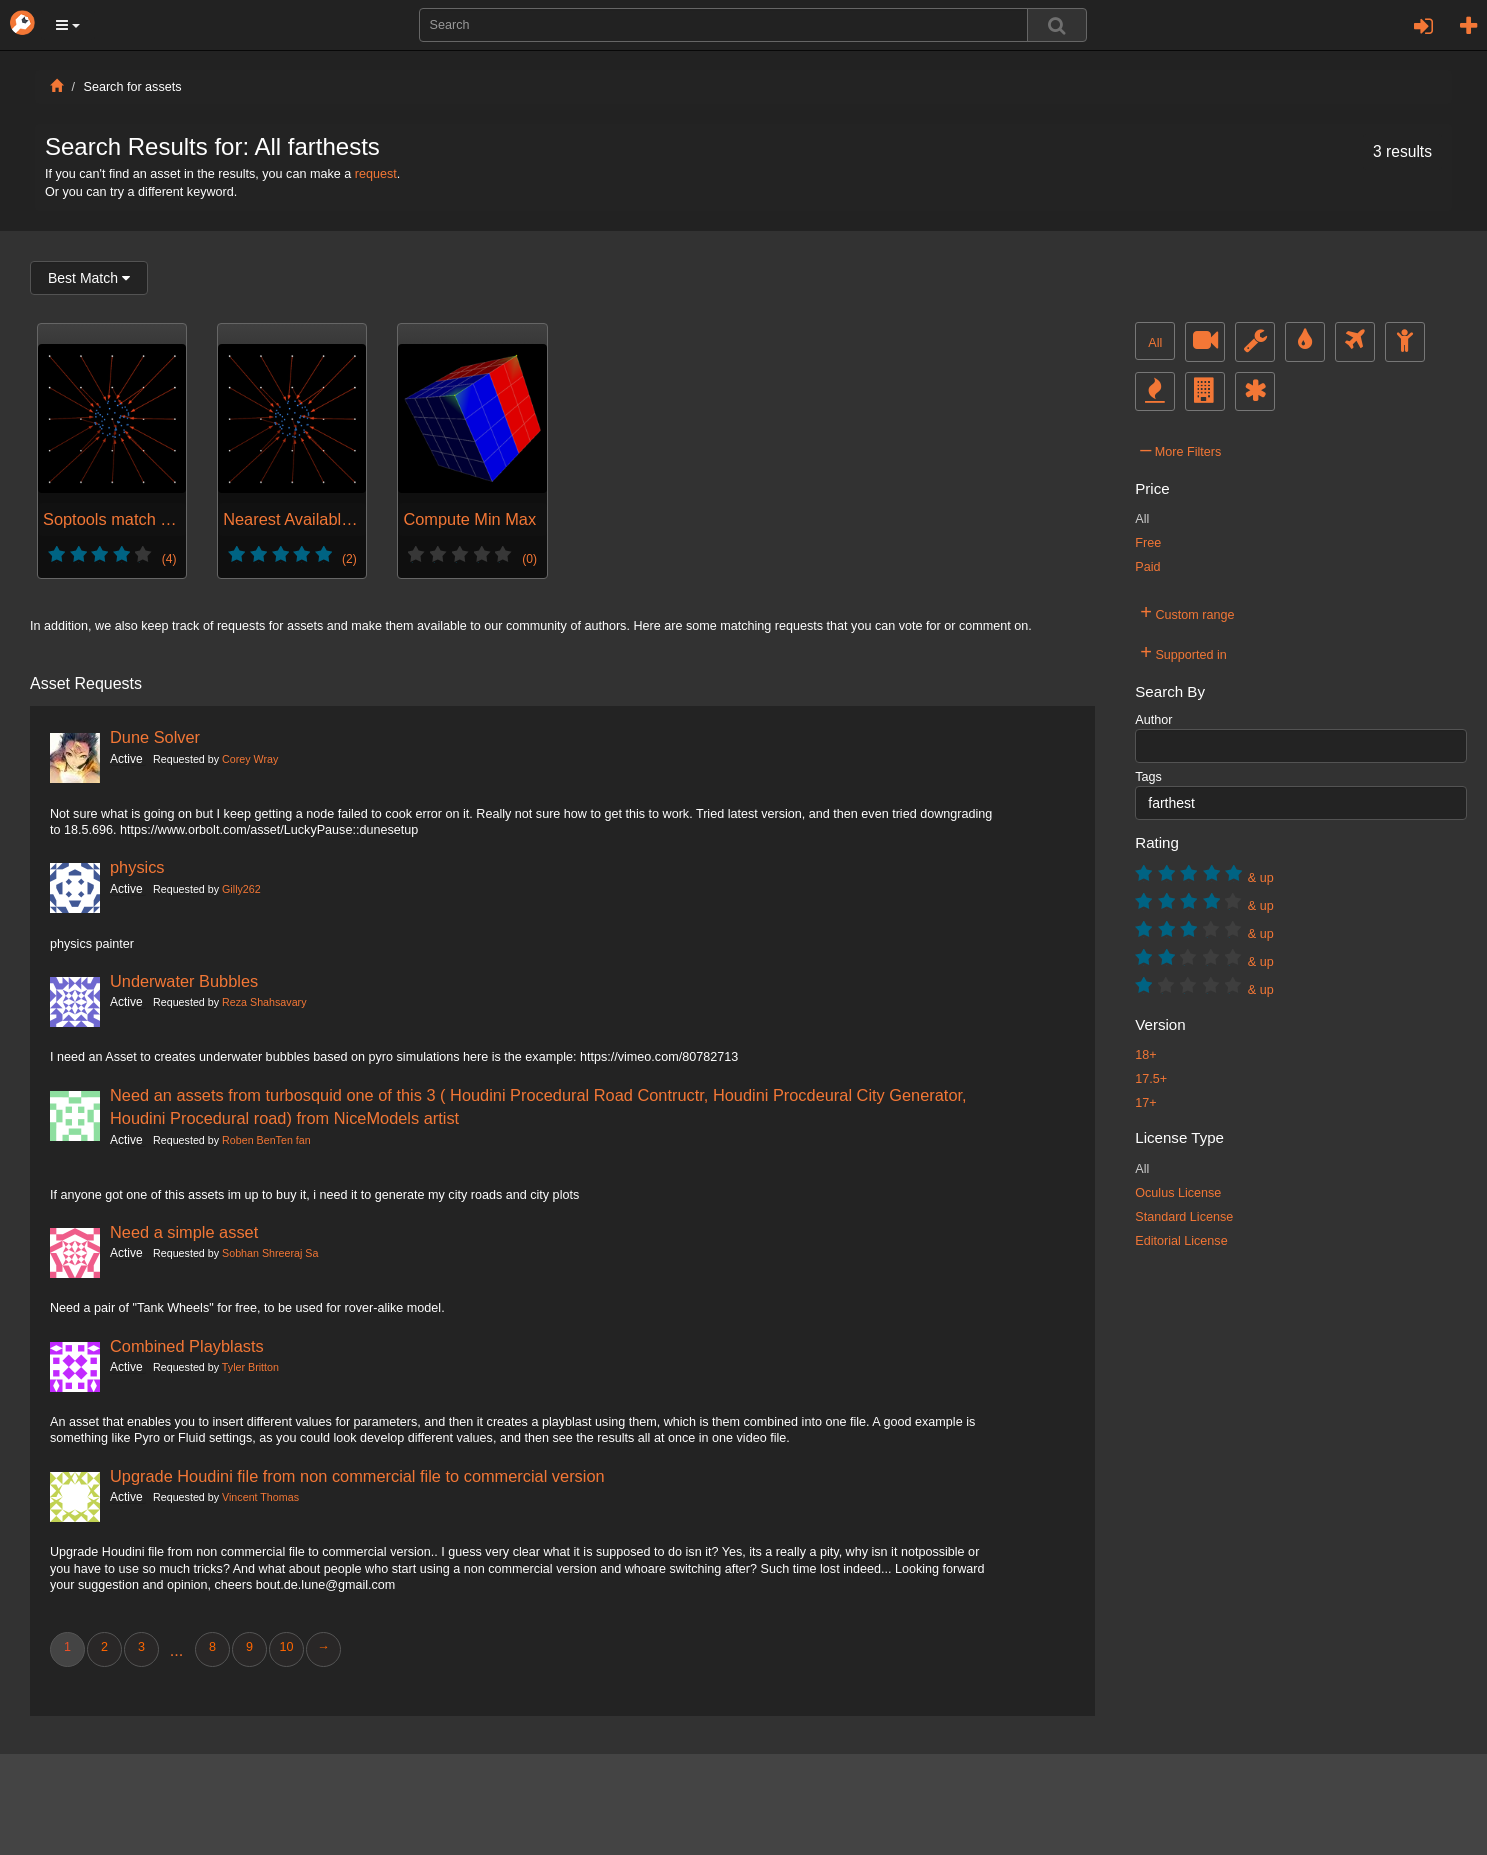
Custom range (1187, 612)
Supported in (1183, 652)
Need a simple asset (184, 1232)
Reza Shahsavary (264, 1002)
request (376, 174)
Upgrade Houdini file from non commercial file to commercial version (357, 1476)
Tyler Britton (250, 1367)
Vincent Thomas (260, 1497)
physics (137, 867)
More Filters (1180, 449)
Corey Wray (250, 759)
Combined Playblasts (187, 1346)
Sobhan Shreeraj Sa (270, 1253)
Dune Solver (155, 737)
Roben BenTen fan (266, 1140)
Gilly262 (241, 889)
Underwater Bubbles (184, 981)
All (1155, 343)
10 (286, 1647)
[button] (68, 25)
